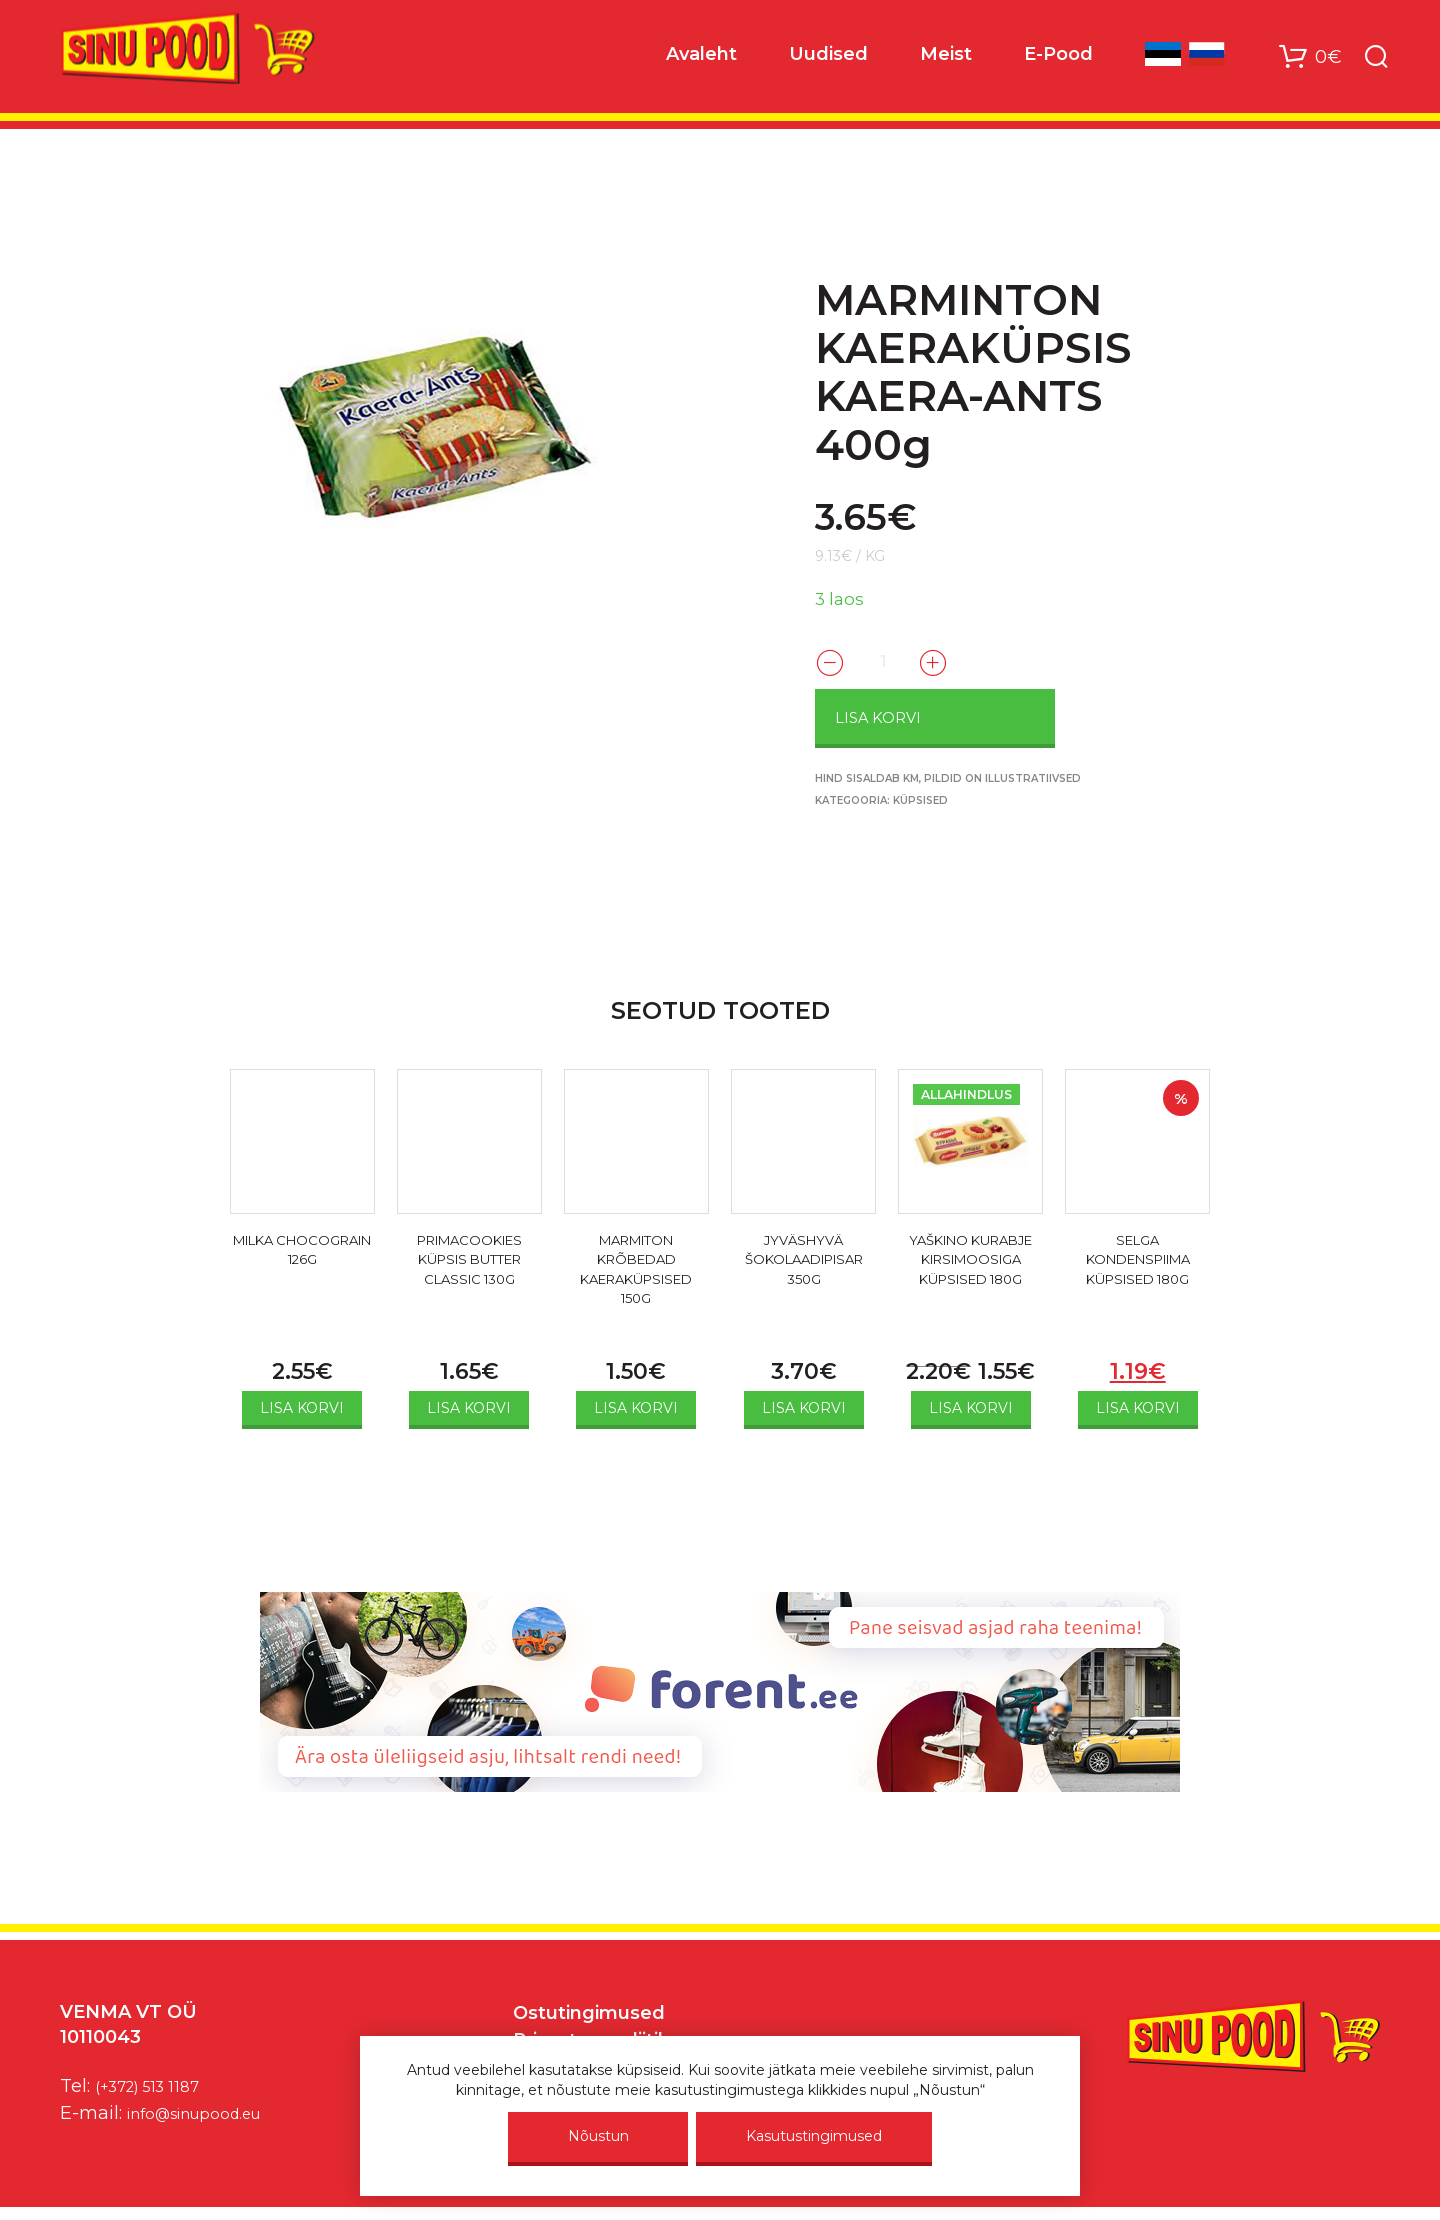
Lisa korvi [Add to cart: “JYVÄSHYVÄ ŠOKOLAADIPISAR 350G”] (804, 1405)
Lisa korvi (923, 715)
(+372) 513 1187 (158, 2083)
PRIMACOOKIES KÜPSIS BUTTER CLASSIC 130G (469, 1263)
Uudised (828, 61)
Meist (946, 61)
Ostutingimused (589, 2010)
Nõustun (598, 2136)
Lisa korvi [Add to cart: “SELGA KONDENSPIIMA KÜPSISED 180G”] (1138, 1405)
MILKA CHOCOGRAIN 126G (302, 1263)
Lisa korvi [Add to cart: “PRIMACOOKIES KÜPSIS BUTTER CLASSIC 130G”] (469, 1405)
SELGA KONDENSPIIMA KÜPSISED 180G (1138, 1263)
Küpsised (920, 797)
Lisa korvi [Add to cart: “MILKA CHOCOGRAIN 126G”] (302, 1405)
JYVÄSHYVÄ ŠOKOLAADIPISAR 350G (803, 1263)
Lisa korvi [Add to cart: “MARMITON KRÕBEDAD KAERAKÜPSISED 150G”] (636, 1405)
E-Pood (1058, 61)
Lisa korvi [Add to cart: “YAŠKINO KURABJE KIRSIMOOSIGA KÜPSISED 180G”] (971, 1405)
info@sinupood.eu (208, 2110)
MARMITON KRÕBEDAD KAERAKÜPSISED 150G (636, 1275)
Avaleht (701, 61)
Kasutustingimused (814, 2136)
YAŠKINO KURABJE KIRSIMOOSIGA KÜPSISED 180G (971, 1275)
